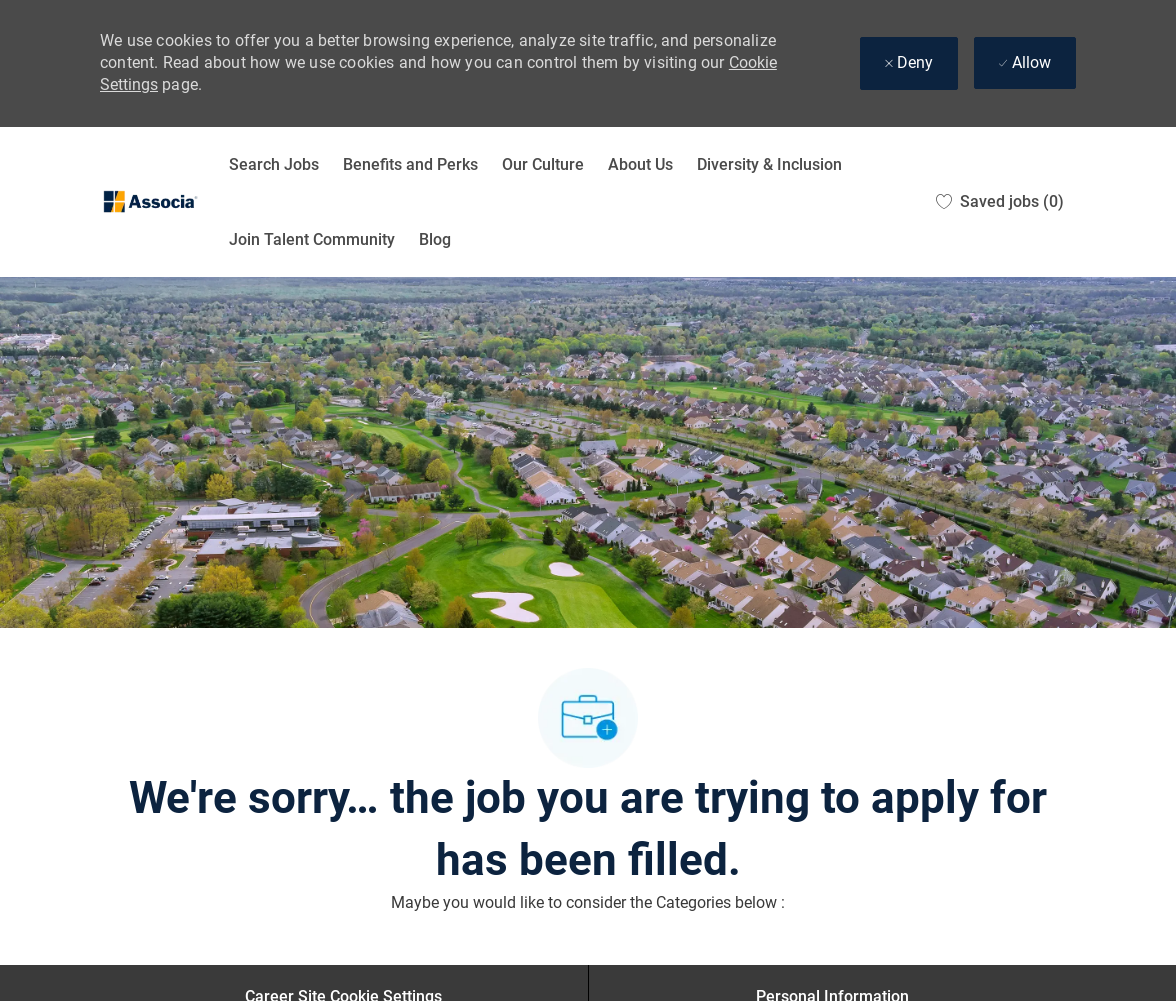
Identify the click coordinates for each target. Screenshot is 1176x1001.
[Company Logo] (150, 201)
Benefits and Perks (410, 164)
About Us (640, 164)
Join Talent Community (312, 239)
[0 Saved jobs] (1000, 202)
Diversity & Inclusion (769, 164)
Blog (435, 239)
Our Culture (543, 164)
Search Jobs (274, 164)
